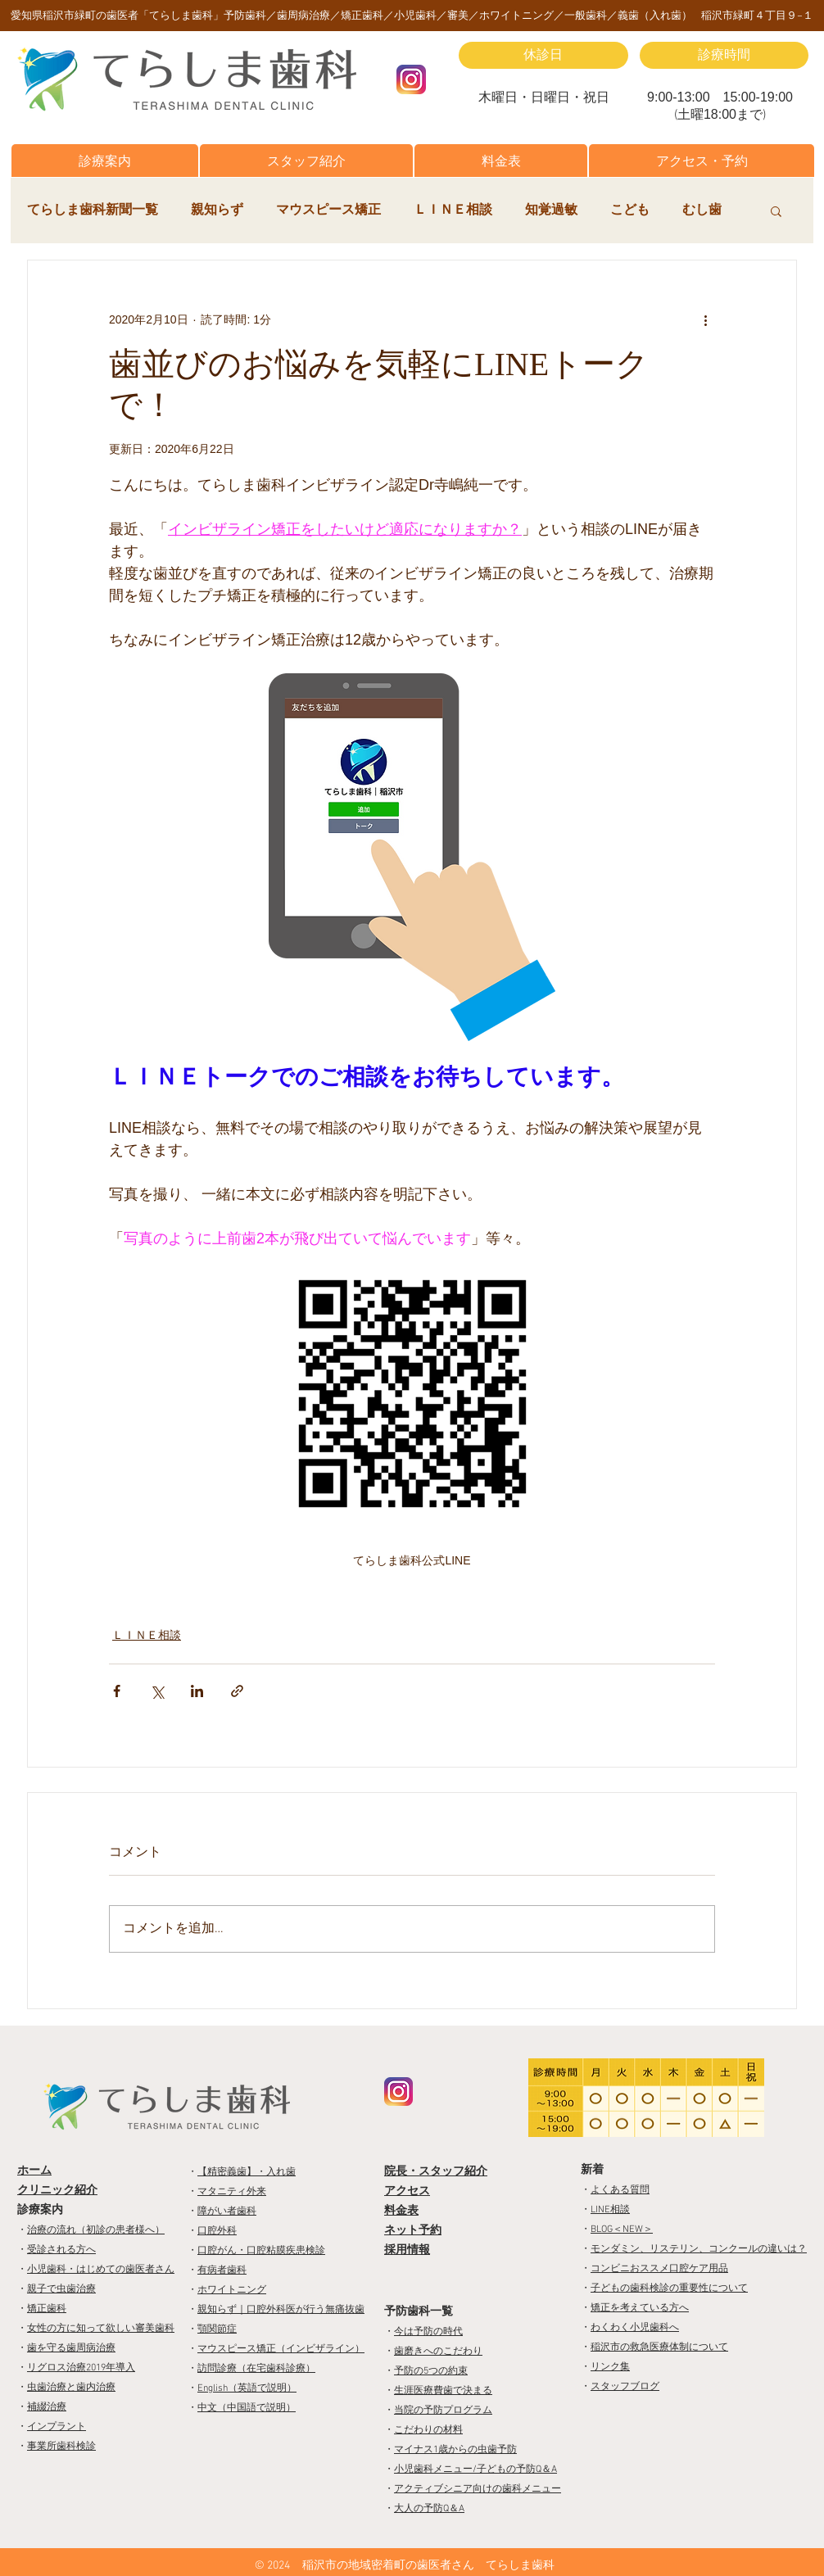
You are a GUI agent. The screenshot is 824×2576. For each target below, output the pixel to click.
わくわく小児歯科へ (635, 2328)
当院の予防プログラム (443, 2410)
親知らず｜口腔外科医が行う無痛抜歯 (280, 2310)
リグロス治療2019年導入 (81, 2368)
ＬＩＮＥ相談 (453, 210)
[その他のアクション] (705, 319)
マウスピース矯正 (328, 210)
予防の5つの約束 (431, 2371)
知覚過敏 (551, 210)
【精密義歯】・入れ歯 (246, 2172)
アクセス (407, 2191)
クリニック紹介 (57, 2191)
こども (630, 210)
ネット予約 (412, 2231)
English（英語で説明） (247, 2388)
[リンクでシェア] (237, 1691)
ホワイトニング (231, 2290)
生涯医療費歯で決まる (443, 2391)
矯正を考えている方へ (640, 2308)
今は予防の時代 (428, 2332)
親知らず (217, 210)
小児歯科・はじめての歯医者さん (100, 2269)
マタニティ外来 (231, 2192)
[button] (104, 160)
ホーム (34, 2171)
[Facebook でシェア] (117, 1691)
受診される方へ (61, 2250)
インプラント (56, 2427)
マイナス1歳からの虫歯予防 (455, 2450)
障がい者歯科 (226, 2211)
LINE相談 (610, 2210)
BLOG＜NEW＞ (622, 2229)
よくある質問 (620, 2190)
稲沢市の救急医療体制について (659, 2347)
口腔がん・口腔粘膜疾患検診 (261, 2251)
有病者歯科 (222, 2270)
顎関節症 (217, 2329)
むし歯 (702, 210)
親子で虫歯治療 (61, 2289)
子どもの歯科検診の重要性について (669, 2288)
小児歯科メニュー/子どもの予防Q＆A (475, 2469)
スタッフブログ (625, 2387)
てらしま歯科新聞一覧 (92, 210)
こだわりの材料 (428, 2430)
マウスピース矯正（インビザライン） (280, 2349)
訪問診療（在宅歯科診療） (256, 2369)
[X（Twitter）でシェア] (157, 1691)
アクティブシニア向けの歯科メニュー (477, 2489)
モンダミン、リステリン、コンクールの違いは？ (699, 2249)
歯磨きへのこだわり (438, 2351)
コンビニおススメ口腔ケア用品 (659, 2269)
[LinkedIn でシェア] (197, 1691)
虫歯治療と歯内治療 (71, 2387)
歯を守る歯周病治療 (71, 2348)
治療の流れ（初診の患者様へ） (96, 2230)
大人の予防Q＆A (429, 2509)
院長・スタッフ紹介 (435, 2172)
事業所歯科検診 (61, 2446)
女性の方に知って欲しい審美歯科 (100, 2328)
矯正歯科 (46, 2309)
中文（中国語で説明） (246, 2408)
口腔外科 (217, 2231)
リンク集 (610, 2367)
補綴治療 (46, 2407)
